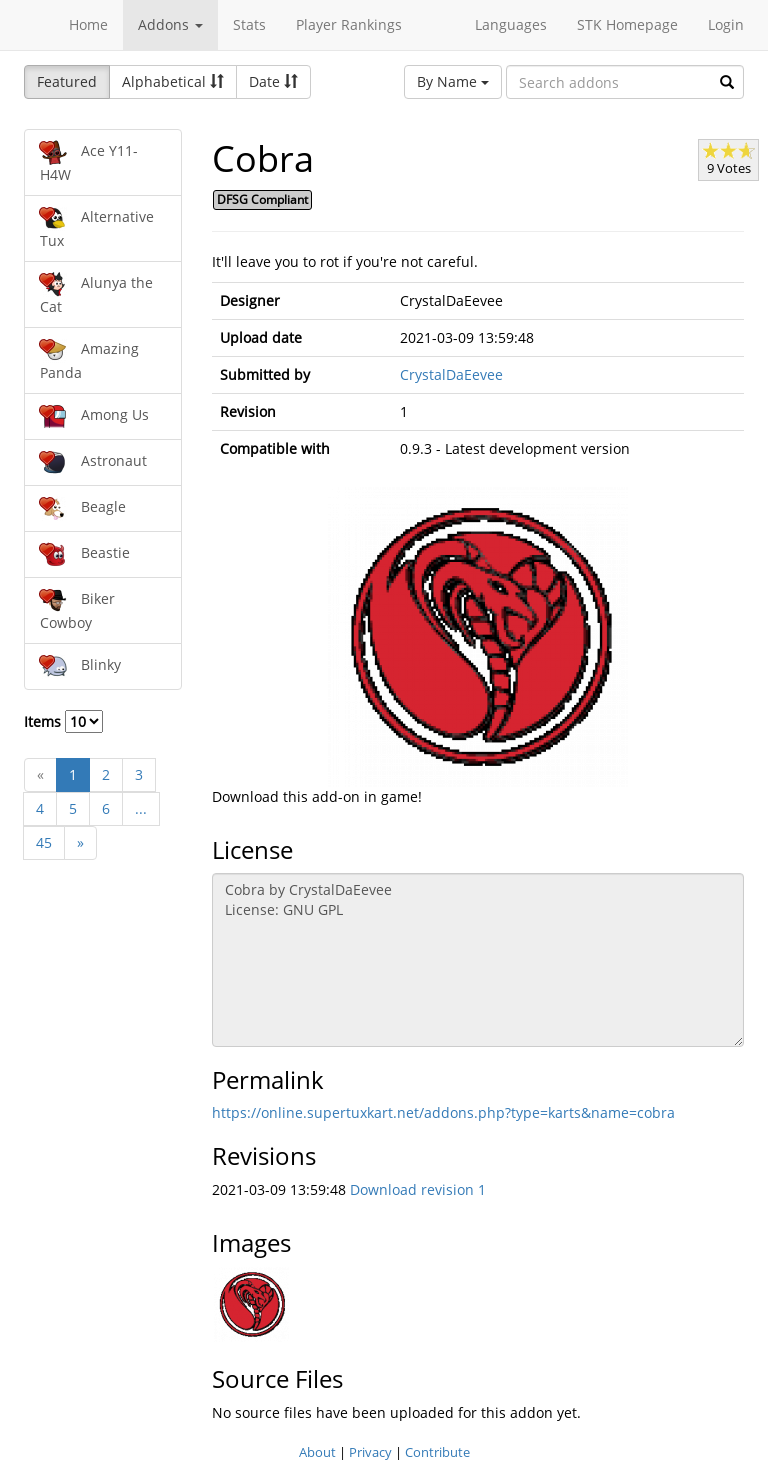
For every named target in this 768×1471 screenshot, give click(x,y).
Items (63, 721)
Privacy (370, 1452)
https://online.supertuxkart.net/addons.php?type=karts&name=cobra (443, 1112)
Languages (511, 24)
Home (88, 24)
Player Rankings (349, 24)
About (317, 1452)
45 (44, 842)
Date (273, 81)
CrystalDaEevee (451, 374)
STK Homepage (627, 24)
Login (726, 24)
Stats (249, 24)
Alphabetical (173, 81)
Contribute (437, 1452)
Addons (170, 24)
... (141, 808)
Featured (67, 81)
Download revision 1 (418, 1189)
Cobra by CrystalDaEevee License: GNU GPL (478, 960)
